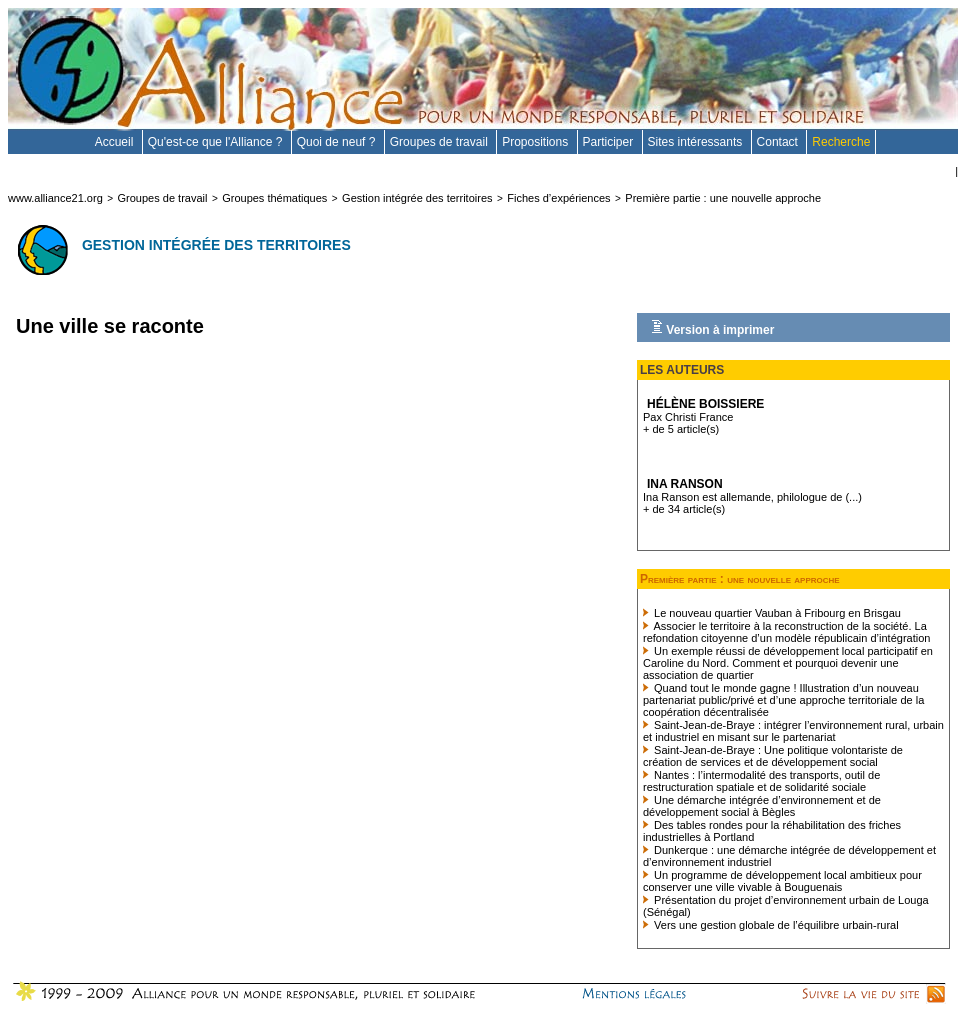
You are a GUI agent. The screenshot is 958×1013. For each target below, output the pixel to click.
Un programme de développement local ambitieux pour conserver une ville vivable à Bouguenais (782, 881)
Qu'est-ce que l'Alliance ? (217, 142)
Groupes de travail (440, 142)
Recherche (841, 142)
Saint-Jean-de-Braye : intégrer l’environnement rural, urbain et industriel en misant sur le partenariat (793, 731)
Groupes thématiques (274, 198)
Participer (610, 142)
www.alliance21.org (55, 198)
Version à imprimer (712, 328)
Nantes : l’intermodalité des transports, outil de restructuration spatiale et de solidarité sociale (761, 781)
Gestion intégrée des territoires (417, 198)
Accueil (116, 142)
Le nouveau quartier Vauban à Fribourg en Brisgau (772, 613)
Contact (779, 142)
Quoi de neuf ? (338, 142)
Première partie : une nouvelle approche (723, 198)
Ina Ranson (685, 484)
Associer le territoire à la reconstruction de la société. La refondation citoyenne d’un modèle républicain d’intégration (786, 632)
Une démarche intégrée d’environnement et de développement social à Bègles (762, 806)
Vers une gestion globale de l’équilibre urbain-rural (771, 925)
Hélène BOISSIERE (705, 404)
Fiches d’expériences (558, 198)
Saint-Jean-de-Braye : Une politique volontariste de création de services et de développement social (773, 756)
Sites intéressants (697, 142)
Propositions (536, 142)
